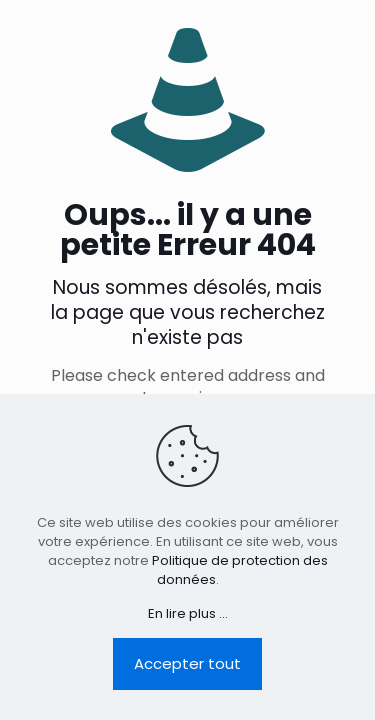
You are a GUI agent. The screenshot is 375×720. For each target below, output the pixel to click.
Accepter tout (187, 663)
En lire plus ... (188, 613)
